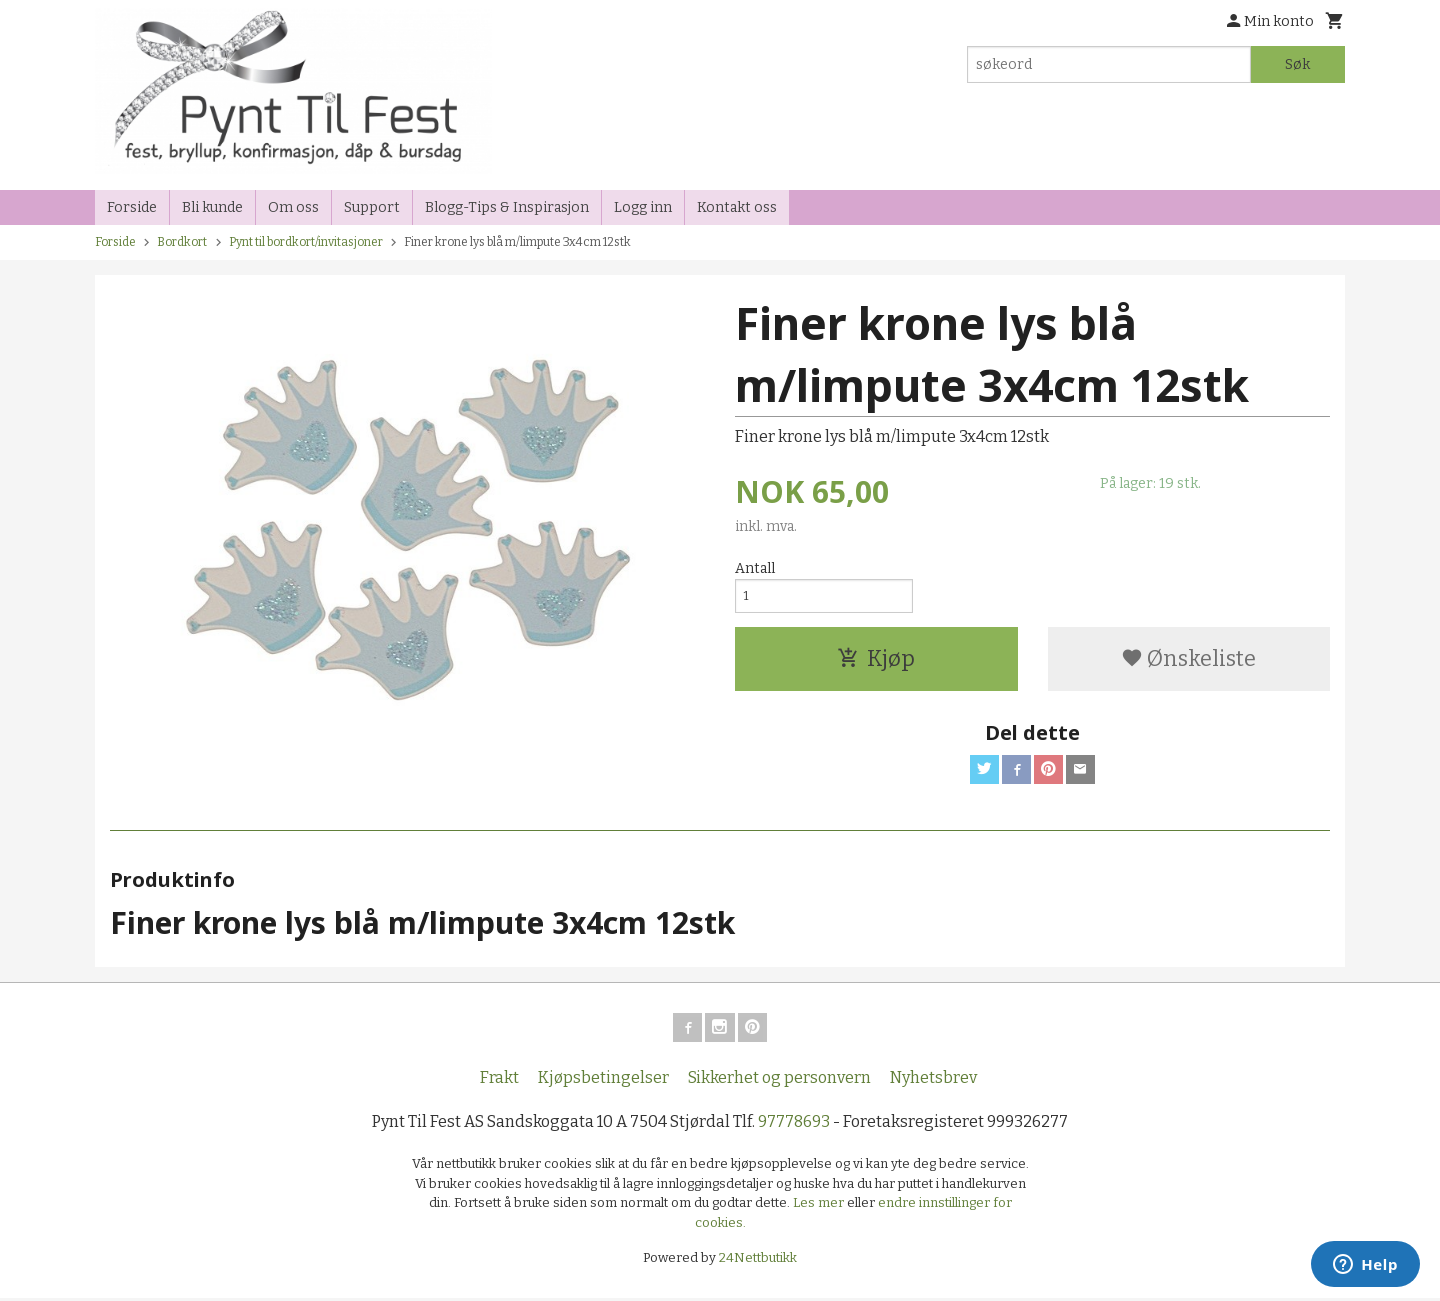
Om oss (293, 207)
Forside (132, 207)
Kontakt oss (737, 207)
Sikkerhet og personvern (779, 1080)
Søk (1297, 64)
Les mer (820, 1205)
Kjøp (876, 663)
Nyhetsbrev (933, 1080)
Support (372, 207)
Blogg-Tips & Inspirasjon (507, 207)
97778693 (794, 1124)
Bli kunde (212, 207)
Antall (755, 568)
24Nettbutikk (758, 1260)
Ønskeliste (1188, 663)
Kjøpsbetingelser (603, 1080)
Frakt (499, 1080)
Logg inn (643, 207)
